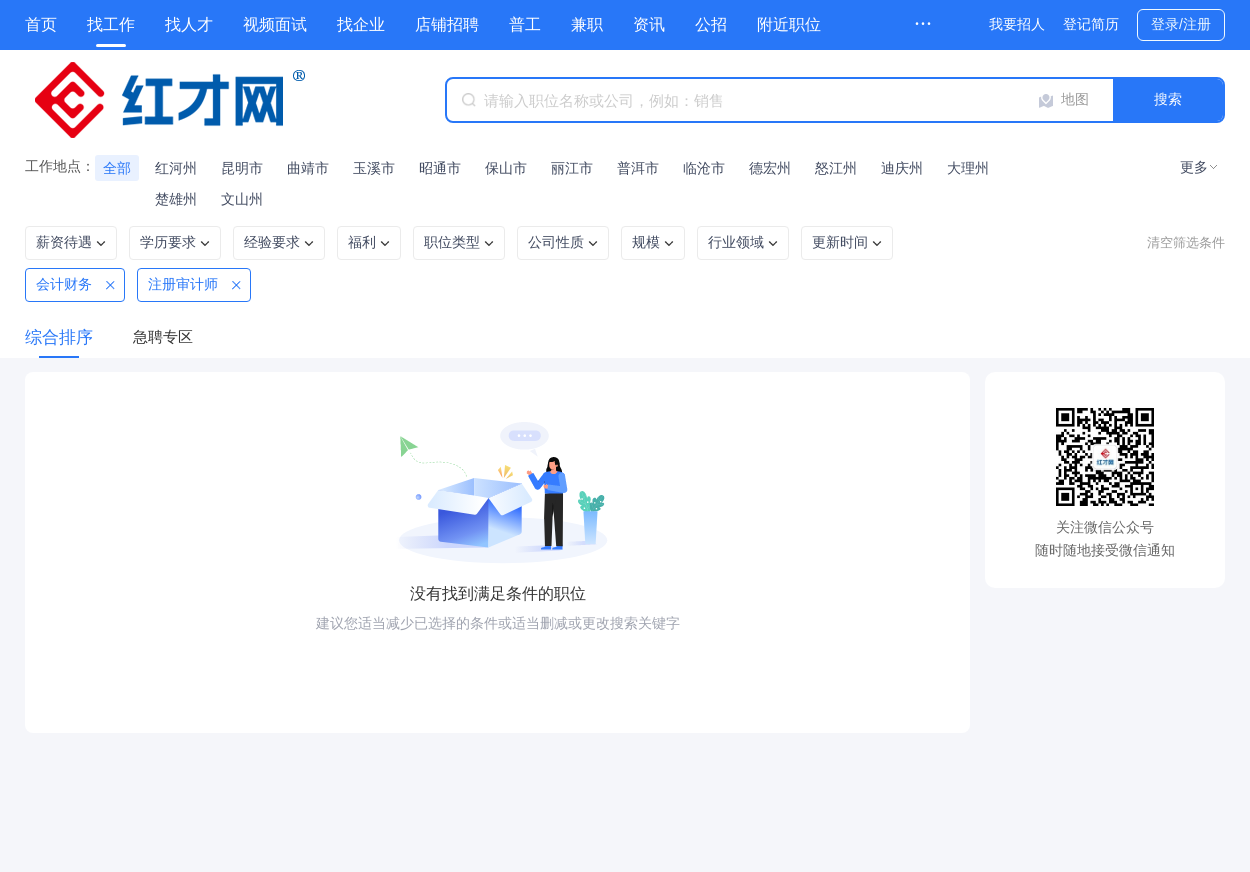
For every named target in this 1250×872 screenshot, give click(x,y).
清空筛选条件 (1186, 242)
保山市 (506, 168)
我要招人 (1017, 24)
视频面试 (275, 24)
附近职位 (789, 24)
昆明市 (242, 168)
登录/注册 (1181, 24)
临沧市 (704, 168)
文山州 (242, 199)
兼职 (587, 24)
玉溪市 (374, 168)
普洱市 (638, 168)
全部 (117, 168)
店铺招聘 (447, 24)
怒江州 (836, 168)
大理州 (968, 168)
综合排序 (59, 337)
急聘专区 (163, 336)
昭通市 (440, 168)
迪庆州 (902, 168)
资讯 (649, 24)
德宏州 (770, 168)
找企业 (361, 24)
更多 (1194, 167)
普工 (525, 24)
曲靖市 (308, 168)
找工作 (111, 24)
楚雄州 (176, 199)
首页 (41, 24)
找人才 (189, 24)
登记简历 (1091, 24)
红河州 (176, 168)
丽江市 (572, 168)
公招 (711, 24)
